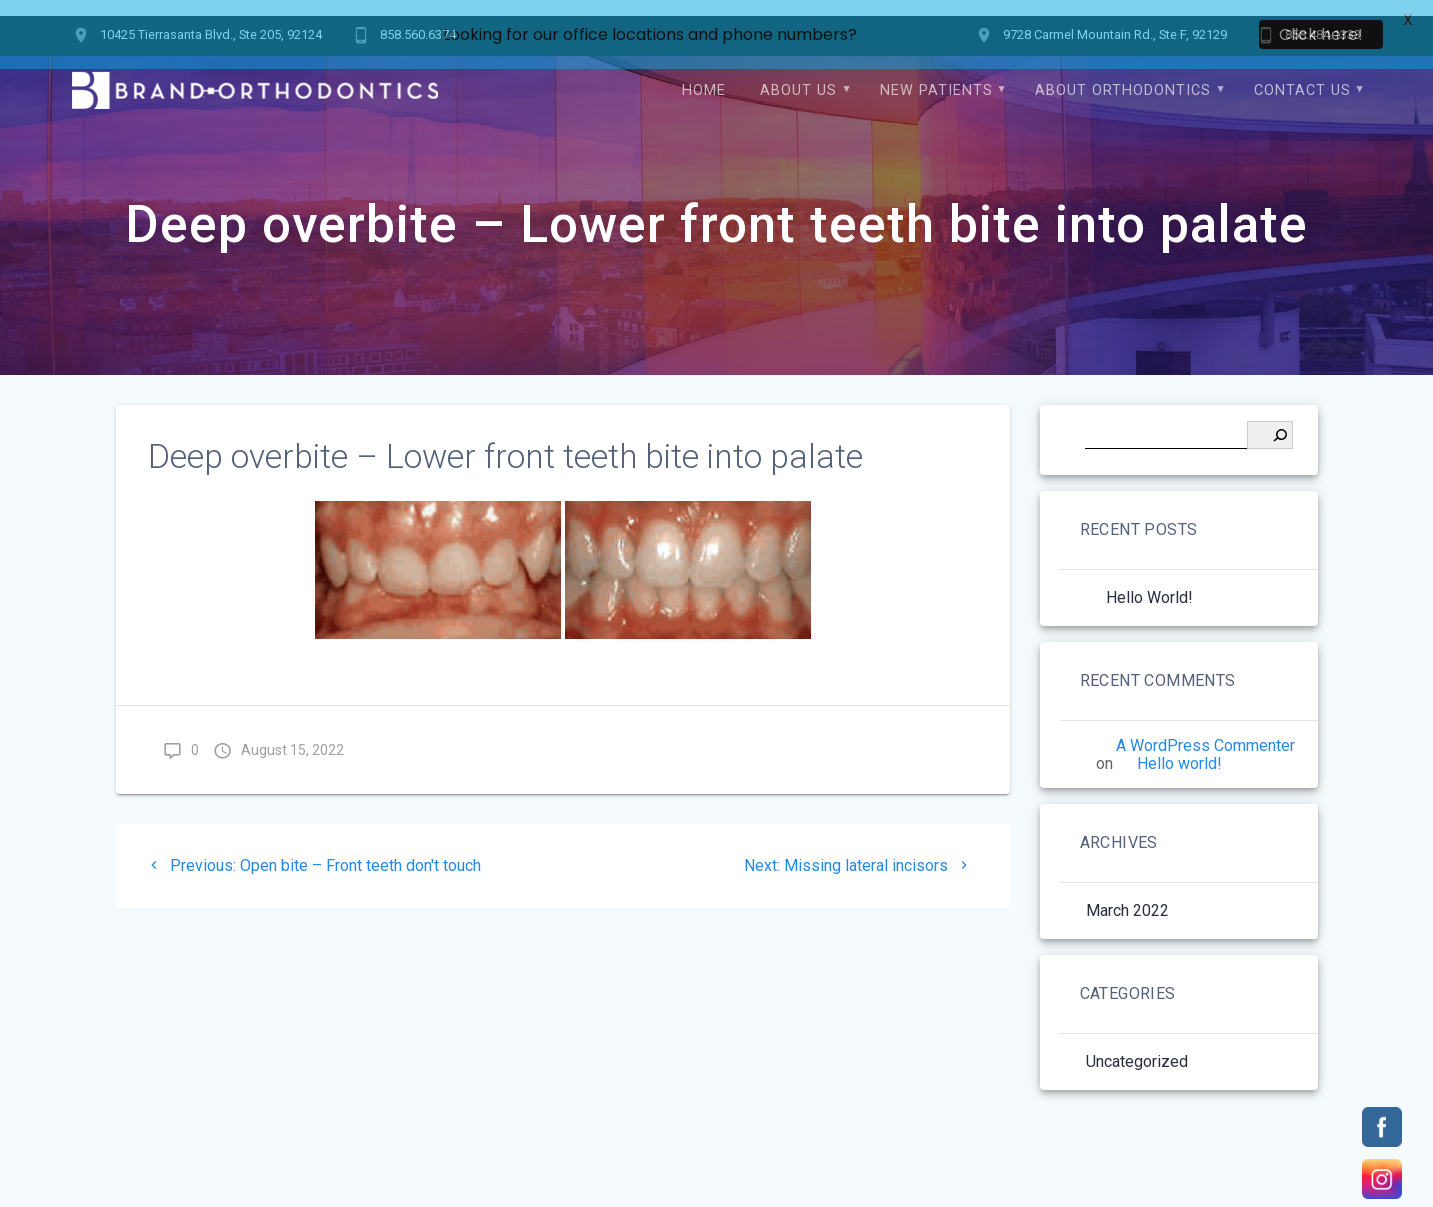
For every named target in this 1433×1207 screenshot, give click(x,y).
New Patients (936, 74)
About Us (798, 74)
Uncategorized (1137, 1045)
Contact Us (1302, 74)
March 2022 (1127, 894)
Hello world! (1149, 581)
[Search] (1270, 419)
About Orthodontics (1123, 74)
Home (704, 74)
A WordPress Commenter (1205, 729)
